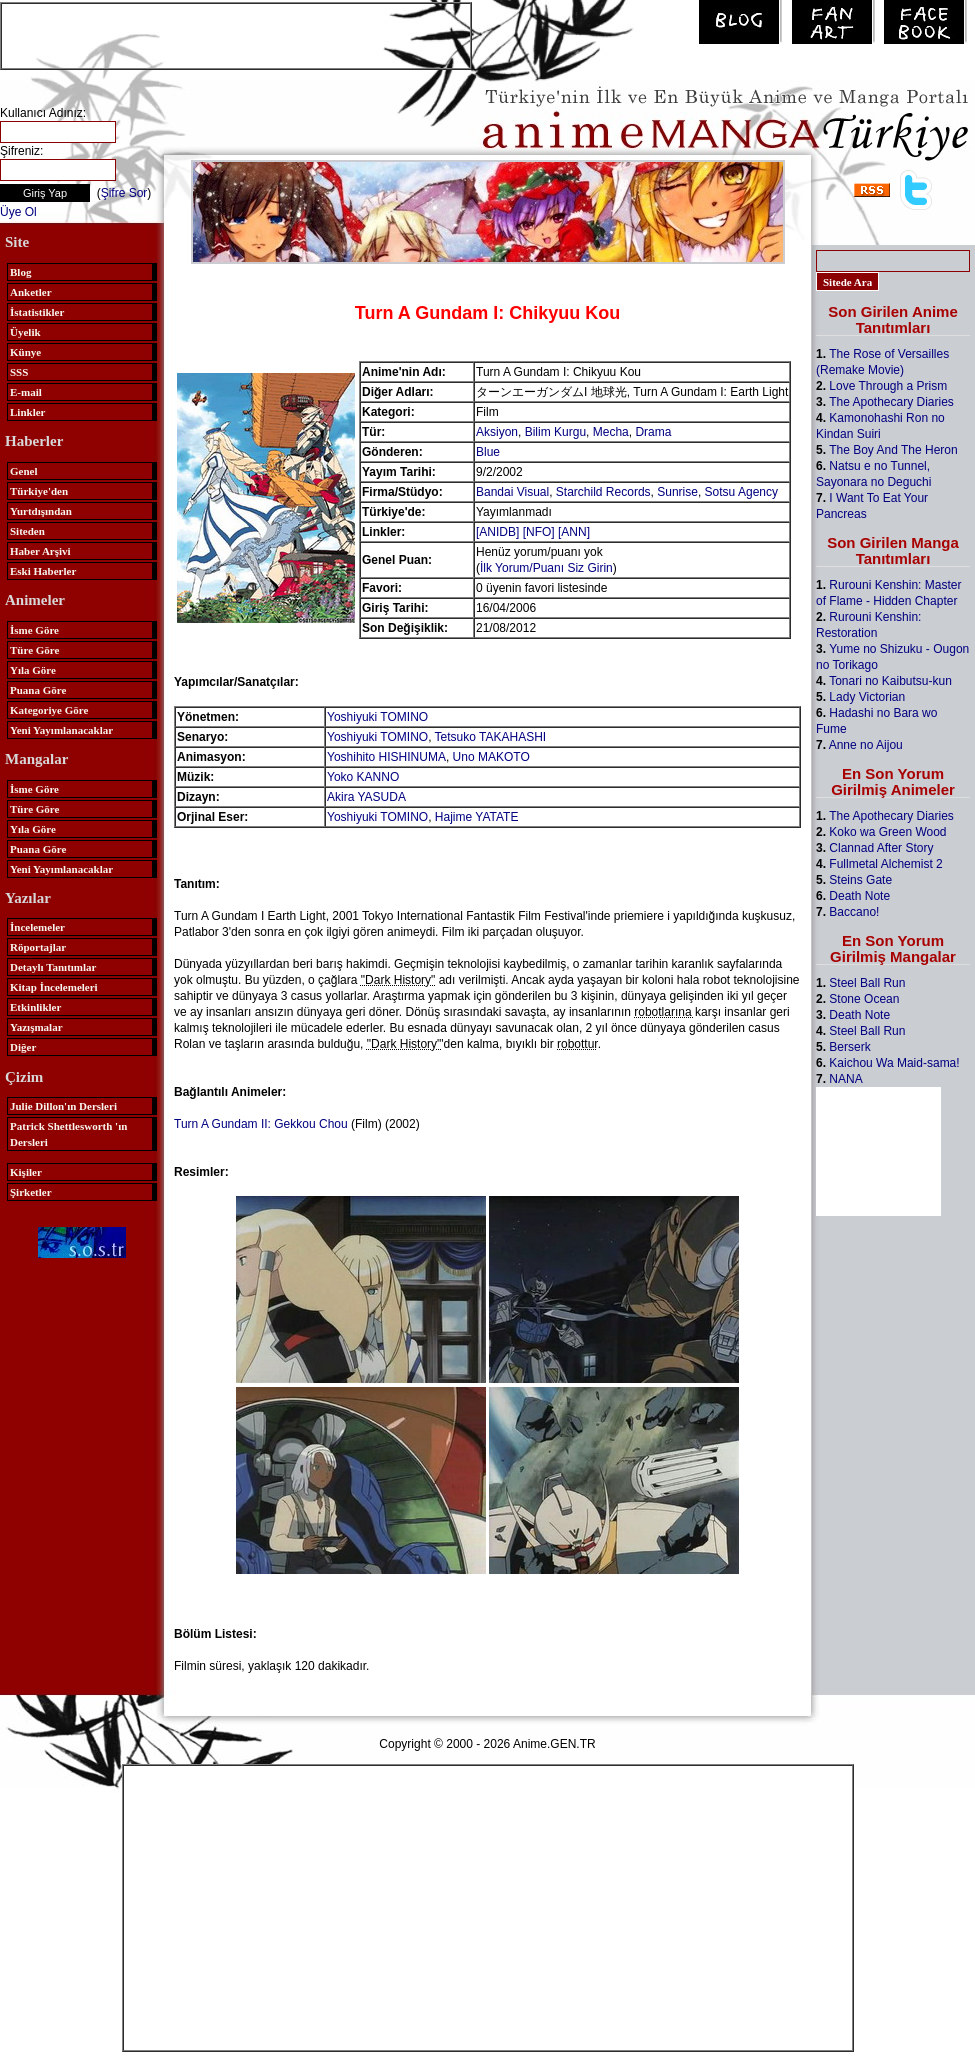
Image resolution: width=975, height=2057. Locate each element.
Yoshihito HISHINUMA (386, 757)
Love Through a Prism (888, 386)
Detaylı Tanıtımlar (53, 967)
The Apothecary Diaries (891, 402)
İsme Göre (34, 630)
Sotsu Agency (741, 492)
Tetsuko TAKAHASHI (491, 737)
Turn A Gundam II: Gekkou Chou (261, 1124)
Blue (488, 452)
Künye (25, 352)
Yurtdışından (41, 511)
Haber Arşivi (40, 551)
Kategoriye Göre (49, 710)
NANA (845, 1079)
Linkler (27, 412)
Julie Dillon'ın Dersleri (63, 1106)
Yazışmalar (36, 1027)
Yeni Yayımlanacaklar (61, 730)
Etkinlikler (35, 1007)
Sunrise (677, 492)
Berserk (849, 1047)
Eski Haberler (43, 571)
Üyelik (25, 332)
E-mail (26, 392)
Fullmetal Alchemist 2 (885, 864)
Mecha (611, 432)
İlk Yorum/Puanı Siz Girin (546, 568)
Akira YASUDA (366, 797)
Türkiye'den (39, 491)
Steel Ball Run (867, 983)
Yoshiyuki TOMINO (377, 717)
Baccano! (854, 912)
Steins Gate (860, 880)
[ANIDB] (497, 532)
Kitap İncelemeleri (54, 987)
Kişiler (26, 1172)
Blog (20, 272)
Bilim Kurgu (555, 432)
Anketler (31, 292)
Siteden (27, 531)
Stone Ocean (864, 999)
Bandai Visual (512, 492)
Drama (653, 432)
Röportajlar (38, 947)
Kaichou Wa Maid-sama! (894, 1063)
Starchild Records (603, 492)
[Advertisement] (236, 34)
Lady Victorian (867, 697)
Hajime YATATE (477, 817)
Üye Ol (18, 212)
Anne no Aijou (866, 745)
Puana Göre (38, 690)
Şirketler (31, 1192)
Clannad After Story (881, 848)
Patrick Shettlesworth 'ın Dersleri (68, 1134)
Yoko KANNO (363, 777)
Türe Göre (34, 650)
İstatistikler (37, 312)
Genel (24, 471)
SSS (19, 372)
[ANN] (574, 532)
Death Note (859, 896)
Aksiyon (497, 432)
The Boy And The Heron (893, 450)
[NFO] (539, 532)
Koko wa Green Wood (887, 832)
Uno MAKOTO (491, 757)
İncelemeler (37, 927)
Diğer (23, 1047)
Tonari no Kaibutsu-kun (890, 681)
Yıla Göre (33, 670)
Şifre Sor (124, 193)
